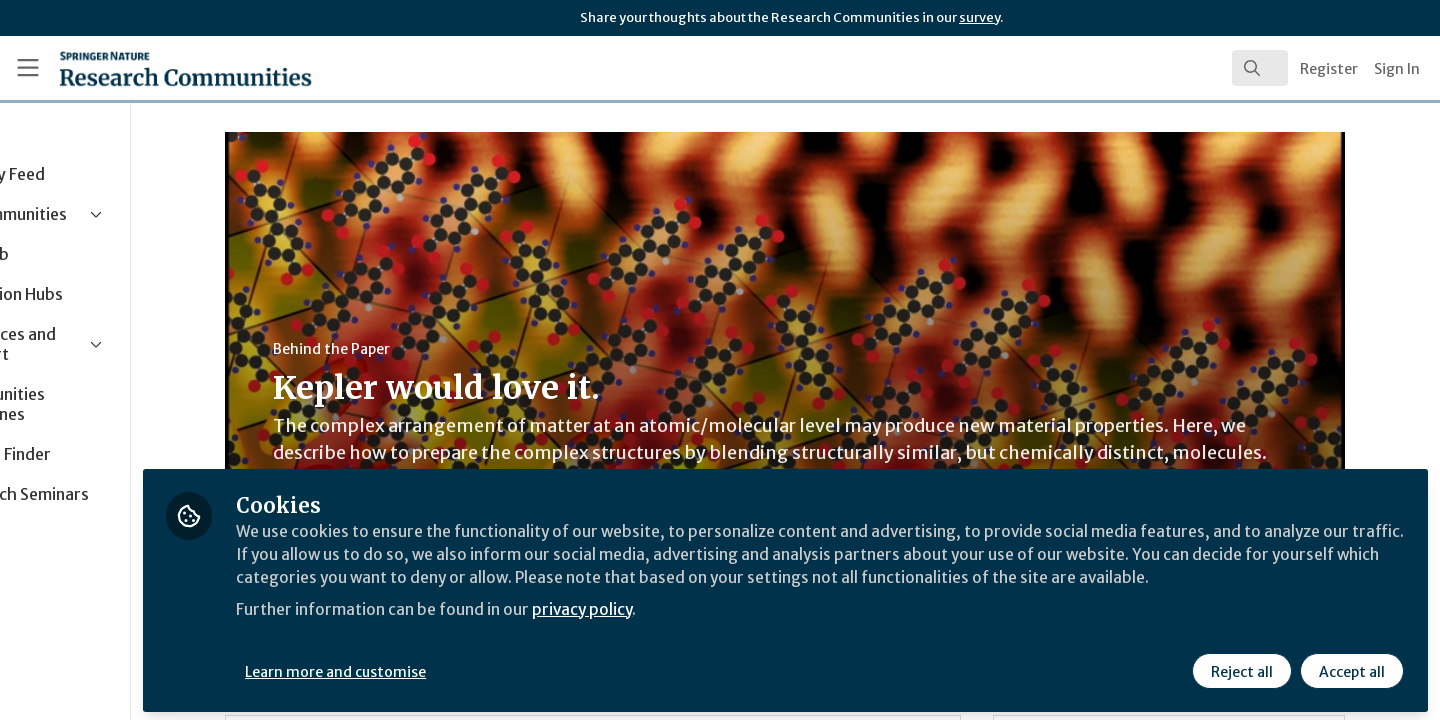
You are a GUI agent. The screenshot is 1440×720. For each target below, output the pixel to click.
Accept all (1352, 667)
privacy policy (712, 628)
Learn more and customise (461, 667)
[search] (1260, 68)
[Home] (159, 68)
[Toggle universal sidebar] (28, 68)
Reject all (1242, 667)
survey (979, 17)
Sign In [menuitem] (1397, 69)
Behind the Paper (394, 349)
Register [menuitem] (1329, 69)
